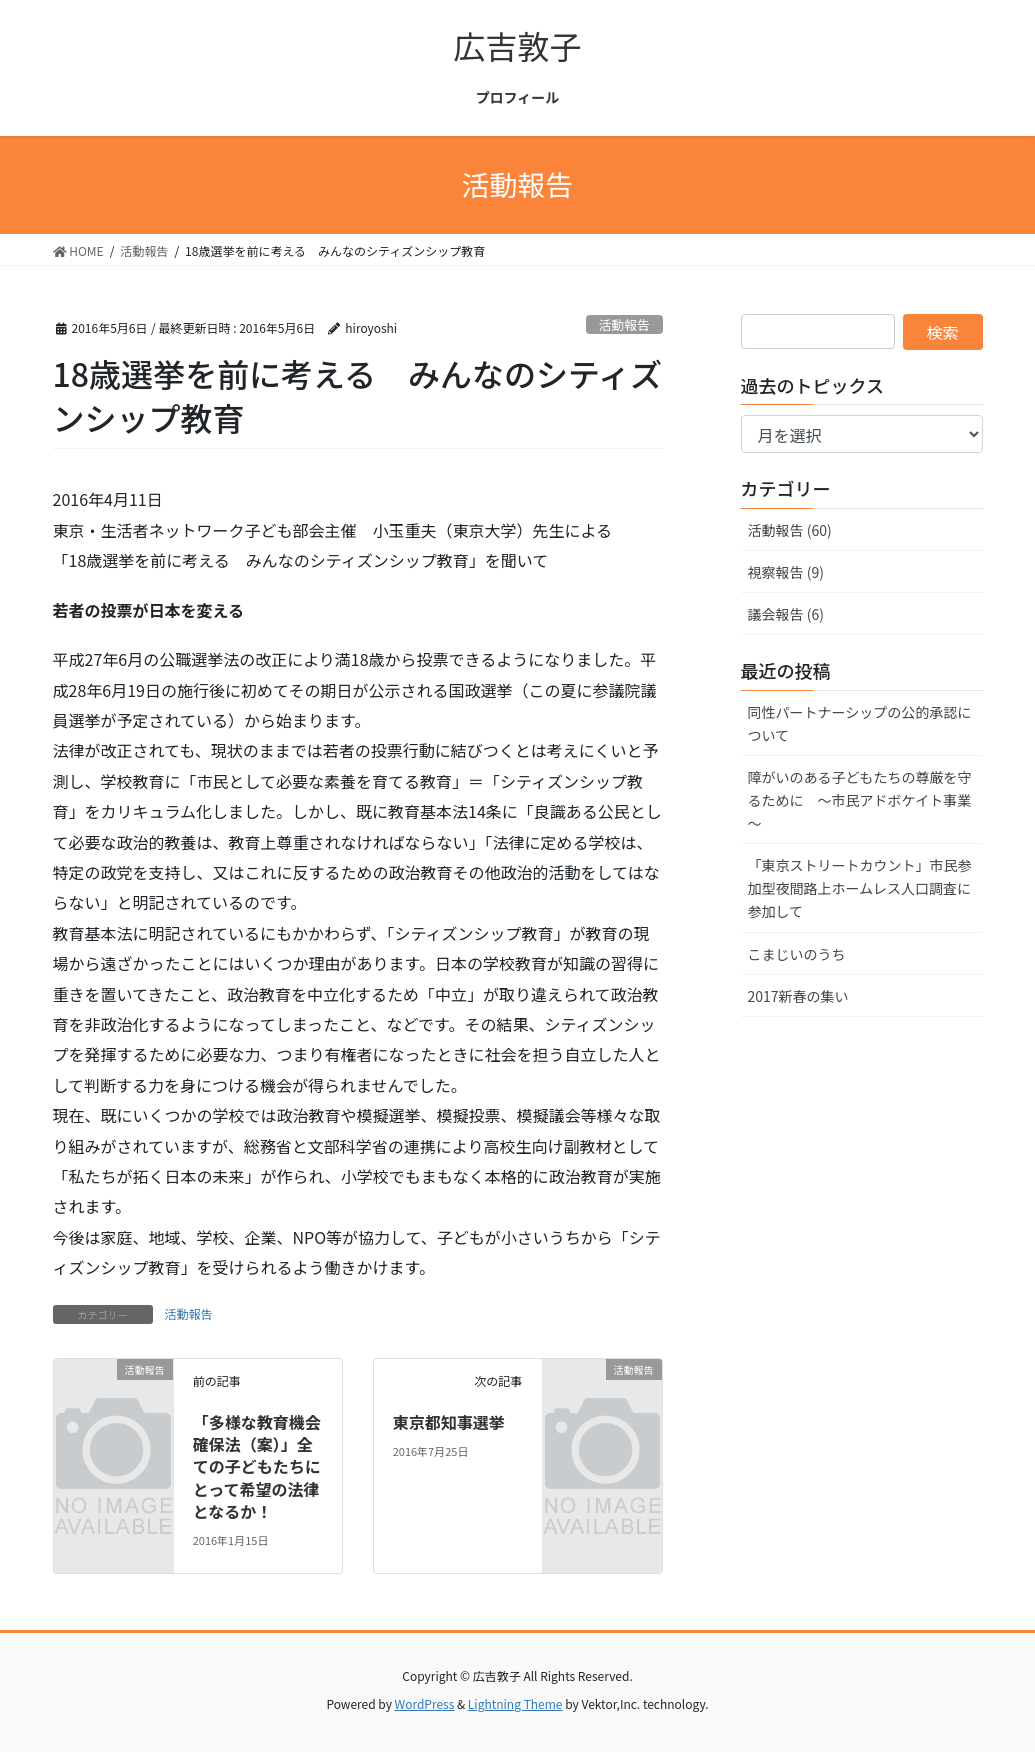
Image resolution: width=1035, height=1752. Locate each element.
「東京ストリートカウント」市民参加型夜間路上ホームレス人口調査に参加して (860, 888)
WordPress (425, 1703)
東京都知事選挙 (449, 1422)
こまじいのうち (804, 954)
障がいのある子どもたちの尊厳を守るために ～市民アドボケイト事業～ (860, 800)
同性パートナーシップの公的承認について (860, 723)
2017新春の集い (812, 996)
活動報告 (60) (790, 530)
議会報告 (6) (786, 614)
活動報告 (624, 324)
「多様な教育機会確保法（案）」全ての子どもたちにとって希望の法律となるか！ (257, 1467)
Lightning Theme (515, 1703)
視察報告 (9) (786, 572)
